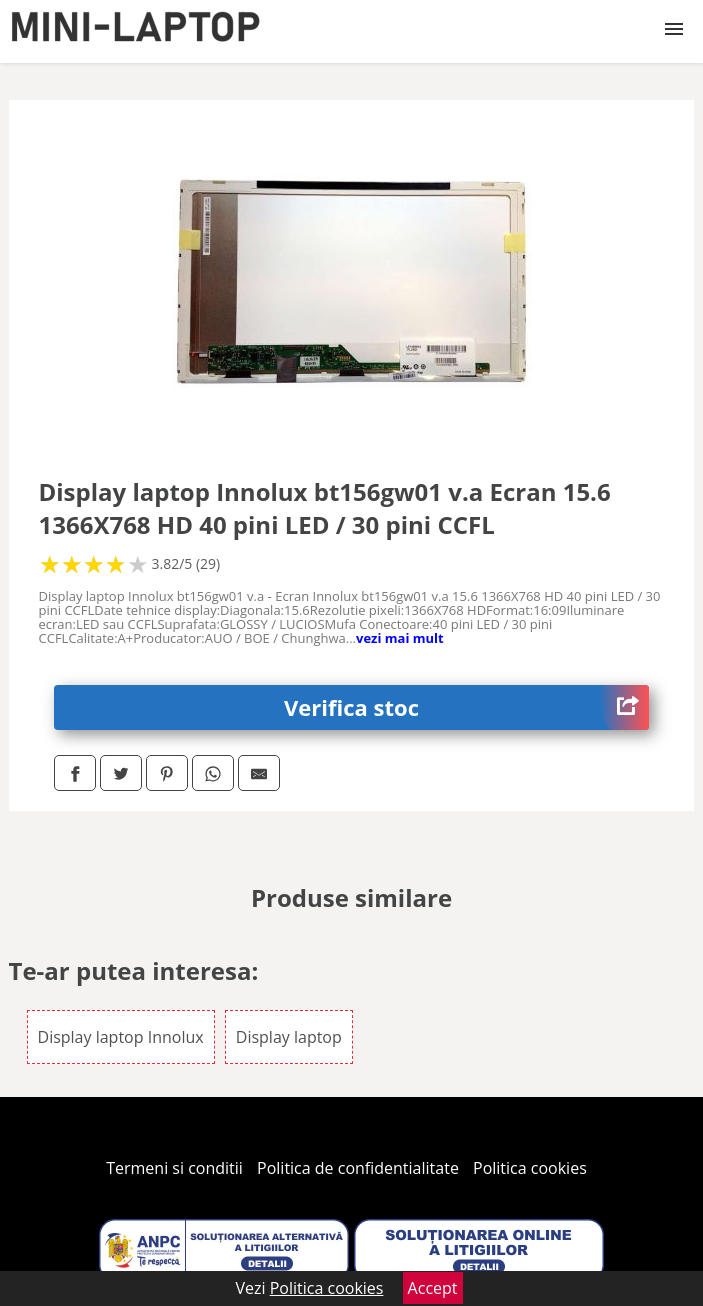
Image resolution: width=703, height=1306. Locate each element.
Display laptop (289, 1037)
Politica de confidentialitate (358, 1168)
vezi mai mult (400, 638)
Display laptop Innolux (121, 1037)
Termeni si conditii (174, 1168)
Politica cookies (530, 1168)
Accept (433, 1288)
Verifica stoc (466, 707)
